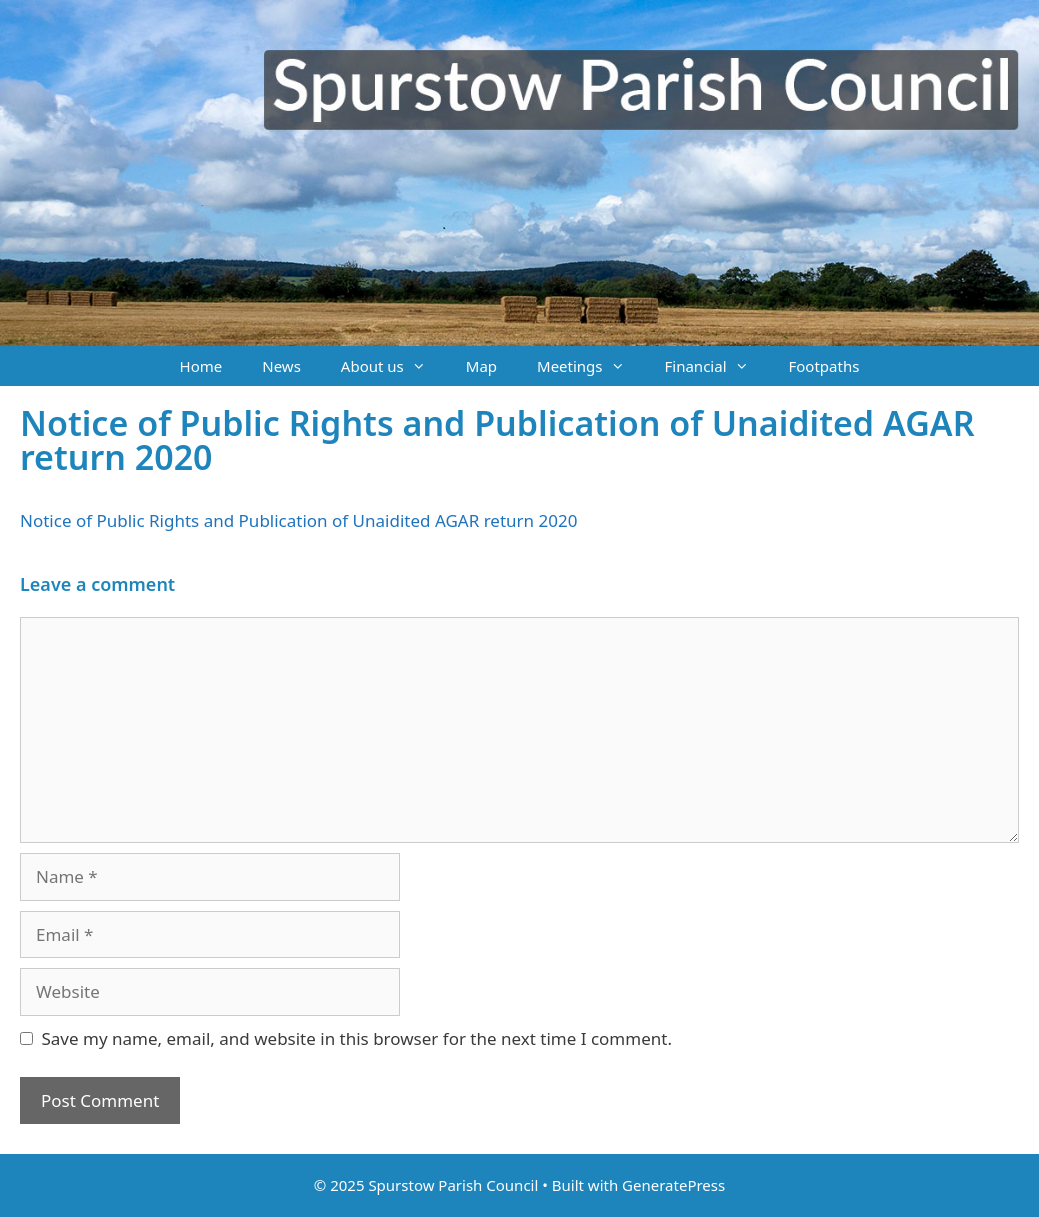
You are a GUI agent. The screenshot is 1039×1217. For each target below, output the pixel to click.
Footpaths (824, 366)
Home (201, 366)
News (281, 366)
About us (393, 366)
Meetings (591, 366)
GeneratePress (673, 1185)
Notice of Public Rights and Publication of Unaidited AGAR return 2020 (298, 520)
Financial (717, 366)
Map (481, 366)
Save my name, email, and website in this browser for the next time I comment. (357, 1038)
